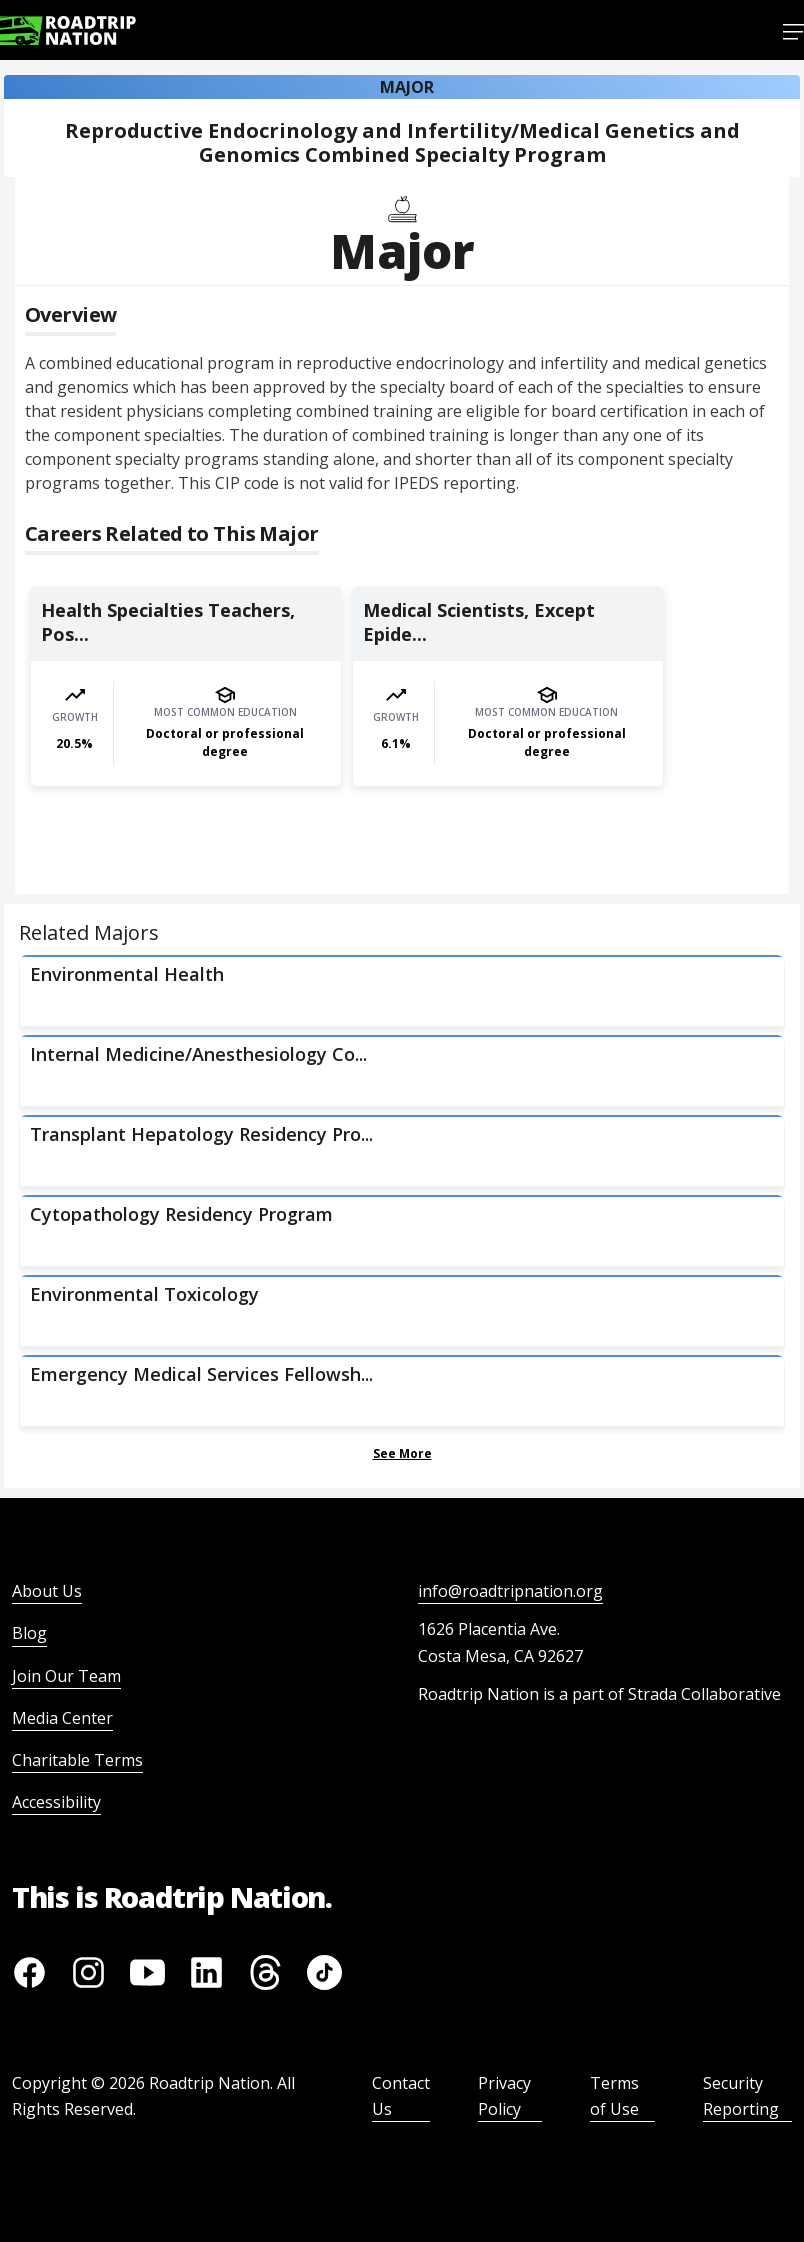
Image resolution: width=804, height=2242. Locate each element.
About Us (47, 1591)
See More (402, 1453)
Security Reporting (741, 2096)
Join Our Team (66, 1676)
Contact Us (401, 2096)
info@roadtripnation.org (510, 1591)
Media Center (62, 1718)
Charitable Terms (77, 1760)
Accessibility (56, 1802)
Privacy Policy (504, 2096)
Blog (29, 1633)
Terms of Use (614, 2096)
